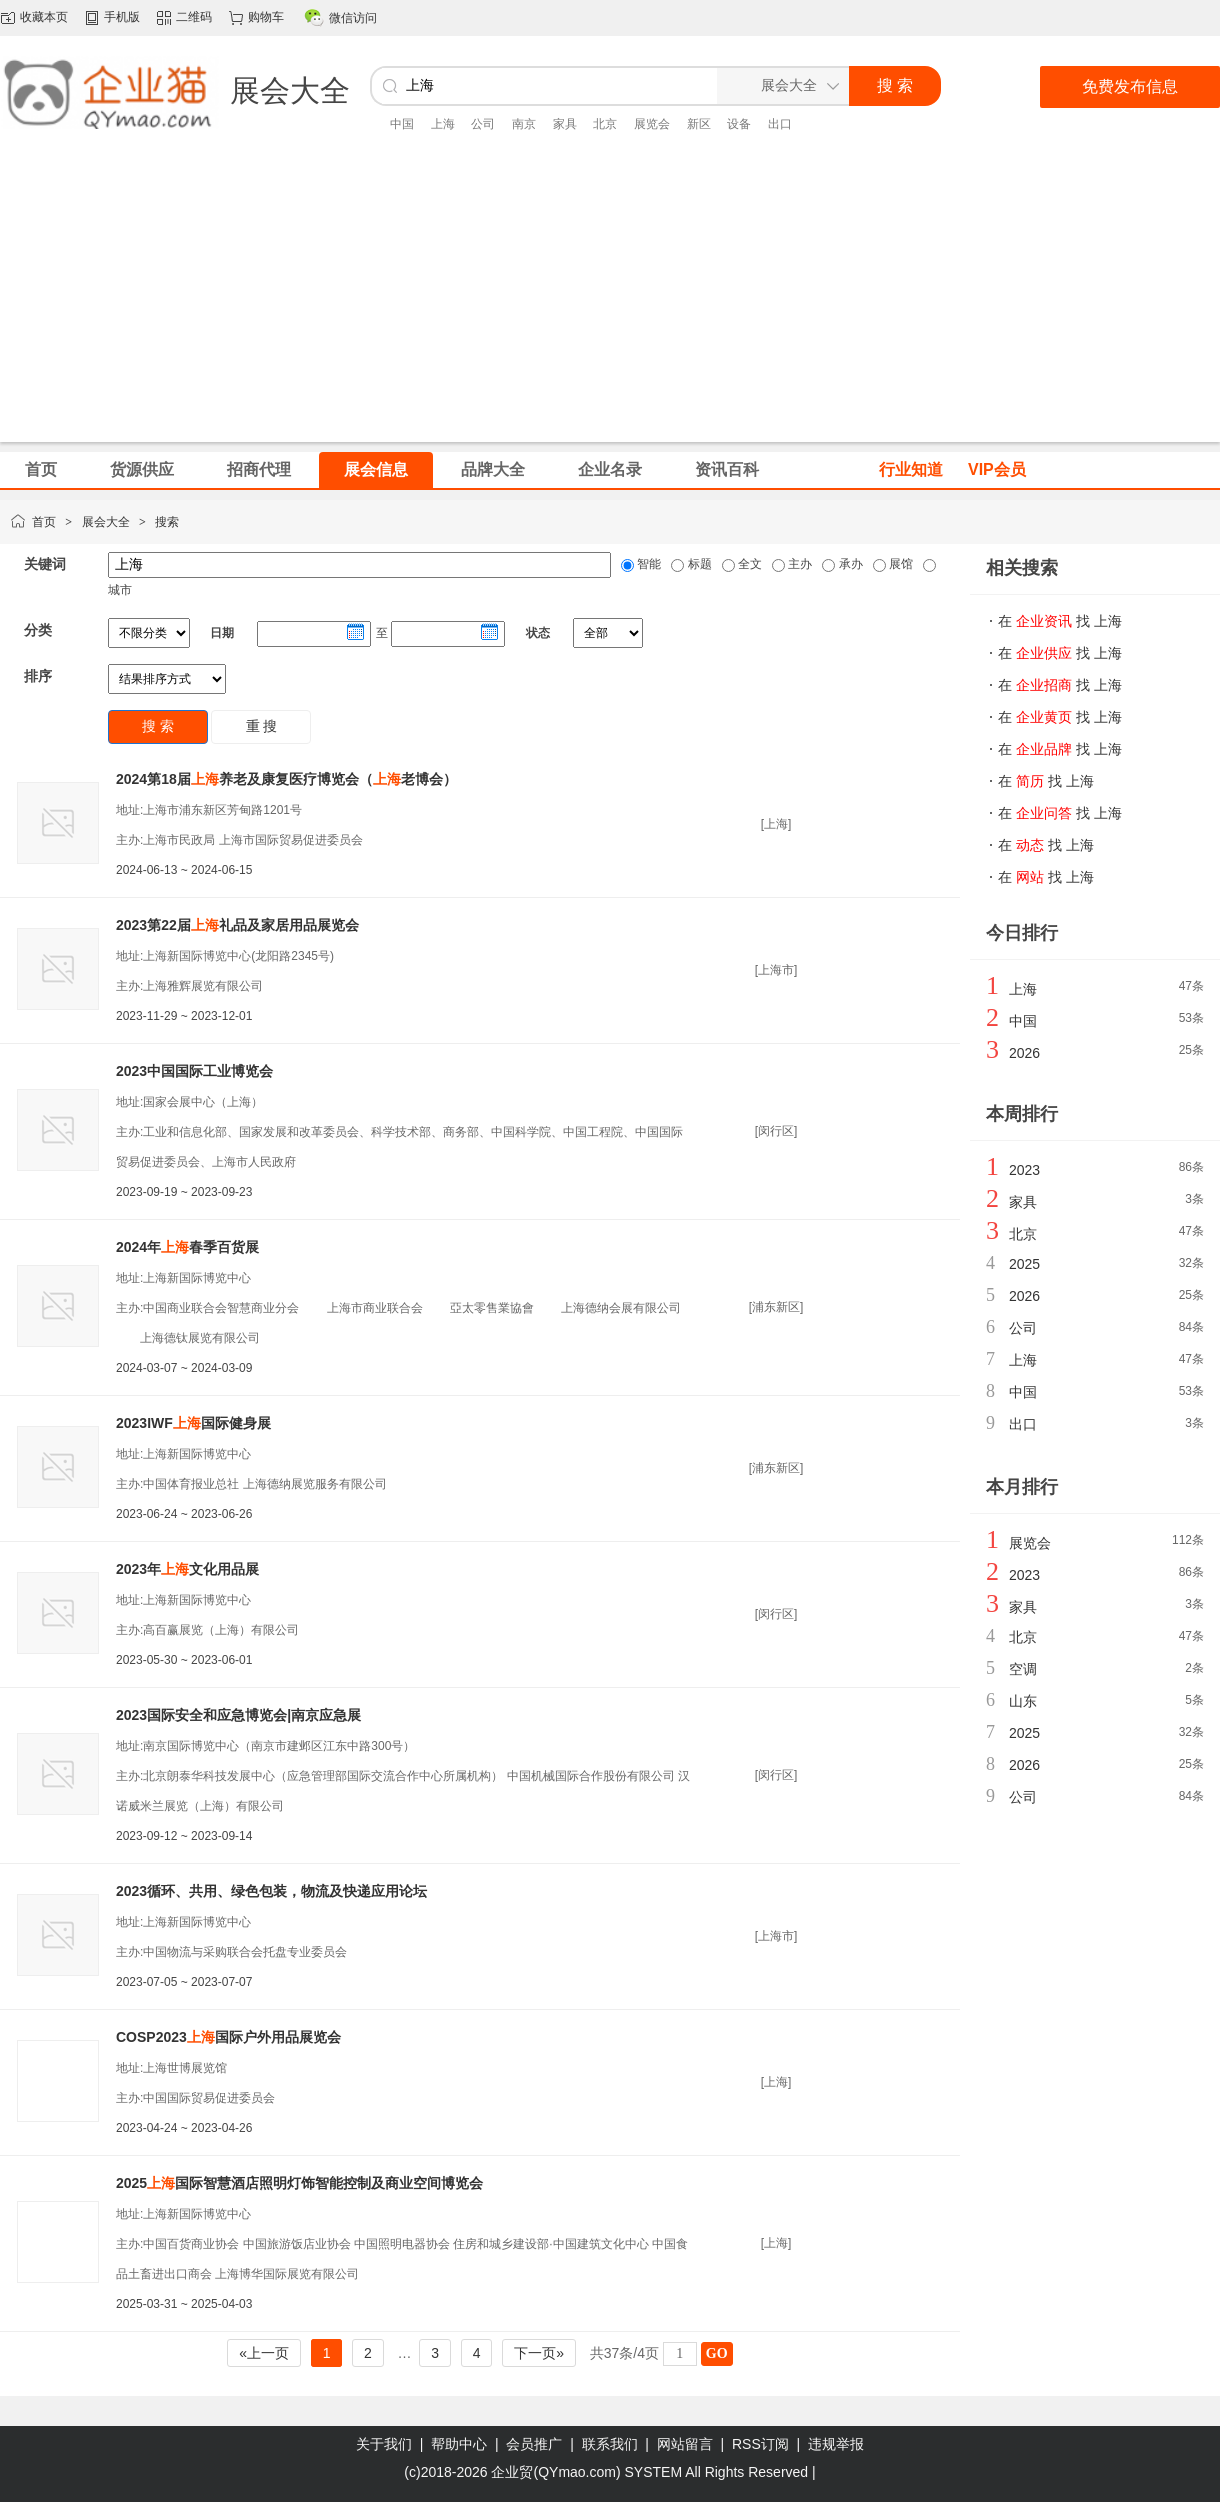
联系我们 (610, 2444)
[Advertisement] (610, 302)
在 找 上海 (1060, 621)
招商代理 (259, 469)
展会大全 (106, 522)
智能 (647, 564)
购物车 (266, 17)
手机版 (122, 17)
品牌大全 (493, 469)
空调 (1023, 1669)
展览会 (652, 124)
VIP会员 (997, 469)
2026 (1024, 1053)
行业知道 (911, 469)
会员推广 (534, 2444)
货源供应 (142, 469)
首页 (44, 522)
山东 (1023, 1701)
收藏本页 (44, 17)
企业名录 (610, 469)
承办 (848, 564)
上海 (443, 124)
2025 (1024, 1264)
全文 (748, 564)
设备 (739, 124)
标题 (697, 564)
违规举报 (836, 2444)
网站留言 (685, 2444)
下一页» (539, 2353)
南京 (524, 124)
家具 (565, 124)
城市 (120, 590)
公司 (483, 124)
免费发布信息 (1130, 86)
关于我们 (384, 2444)
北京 (605, 124)
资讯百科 (727, 469)
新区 (699, 124)
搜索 (167, 522)
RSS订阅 (760, 2444)
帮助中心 (459, 2444)
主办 (798, 564)
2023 (1024, 1170)
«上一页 (264, 2353)
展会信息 (376, 469)
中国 (402, 124)
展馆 (899, 564)
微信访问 (353, 18)
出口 (780, 124)
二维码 (194, 17)
